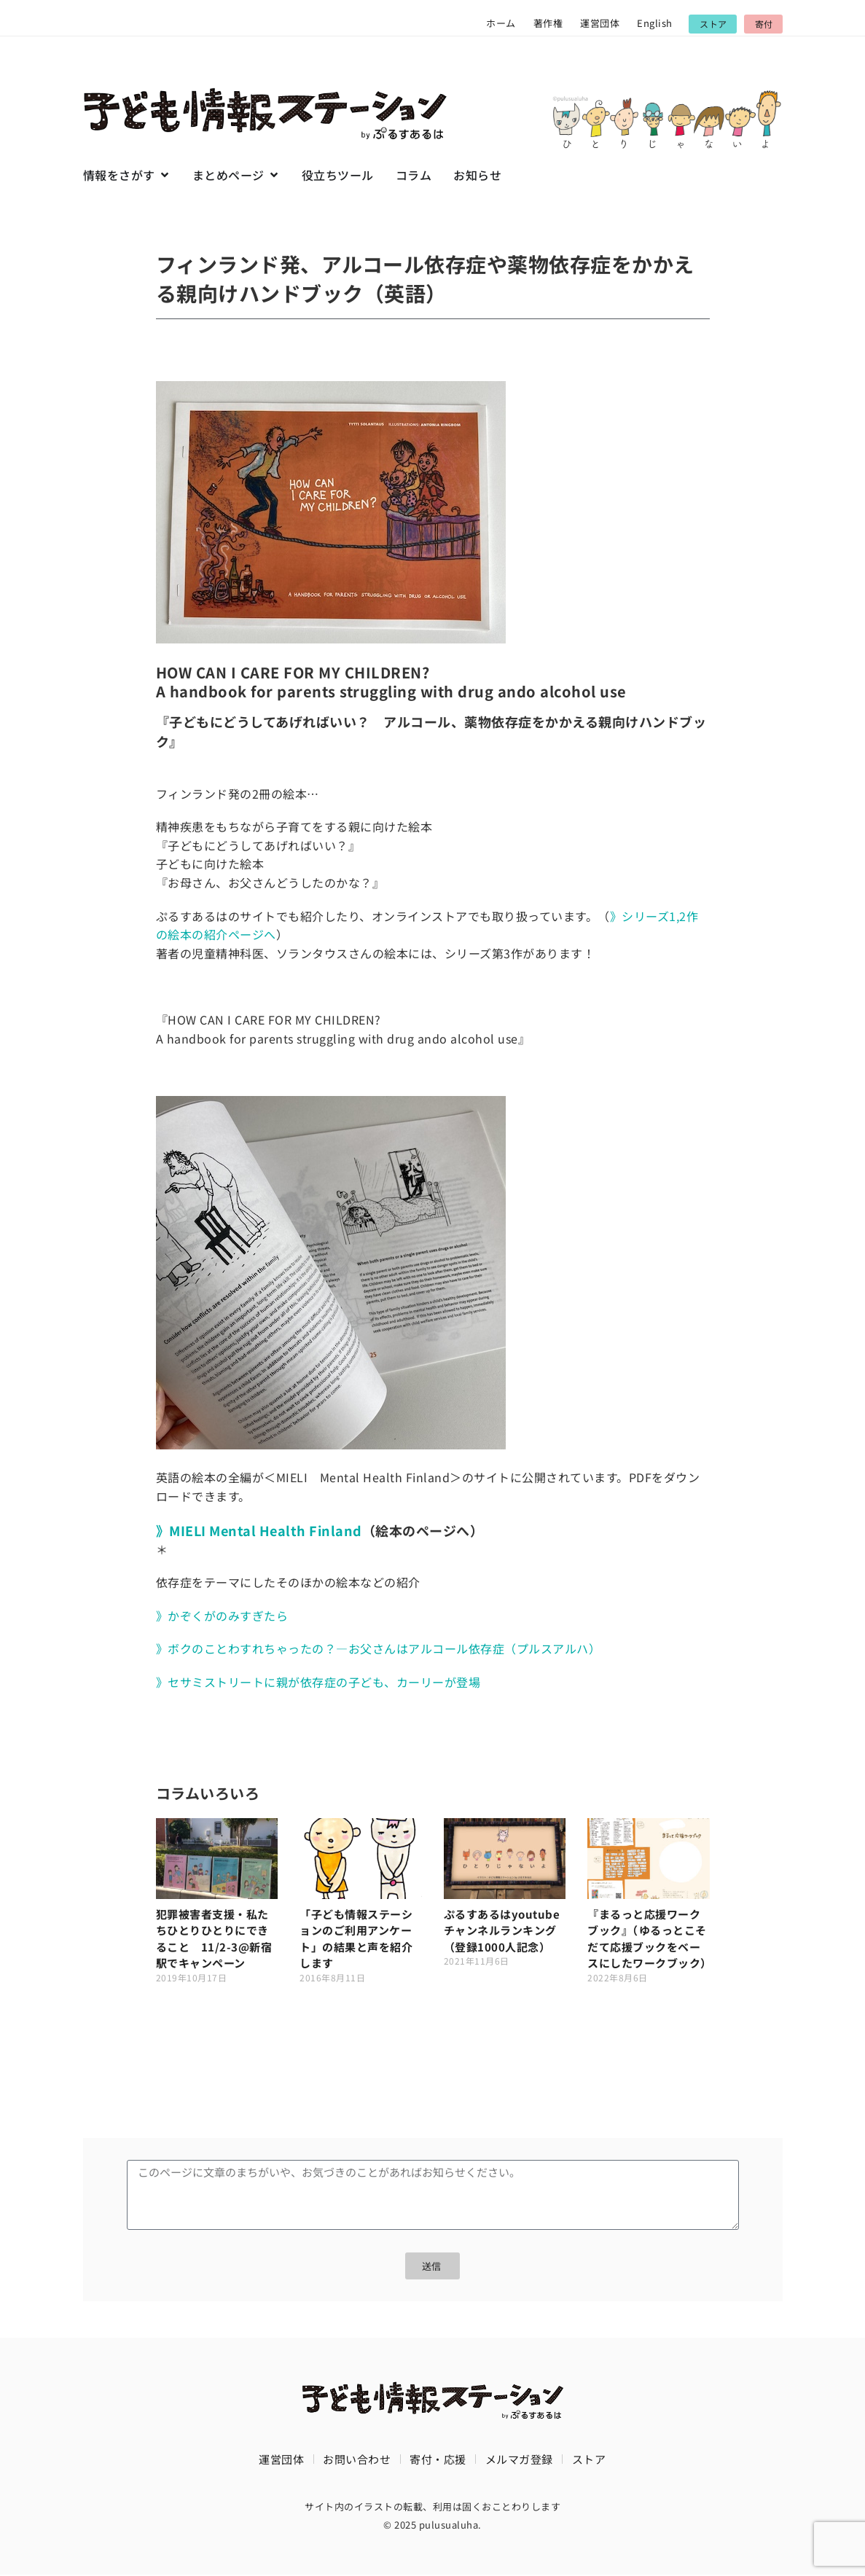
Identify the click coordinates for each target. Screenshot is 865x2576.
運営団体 (599, 23)
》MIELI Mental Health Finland (259, 1530)
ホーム (501, 23)
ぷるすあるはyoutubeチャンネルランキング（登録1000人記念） (502, 1930)
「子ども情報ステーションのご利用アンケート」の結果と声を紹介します (356, 1938)
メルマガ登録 (519, 2459)
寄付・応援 (438, 2459)
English (655, 23)
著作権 (548, 23)
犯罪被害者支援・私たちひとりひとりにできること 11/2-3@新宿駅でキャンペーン (214, 1938)
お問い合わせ (357, 2459)
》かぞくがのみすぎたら (222, 1615)
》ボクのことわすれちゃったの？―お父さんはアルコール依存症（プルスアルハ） (378, 1648)
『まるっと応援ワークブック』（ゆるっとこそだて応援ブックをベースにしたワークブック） (649, 1938)
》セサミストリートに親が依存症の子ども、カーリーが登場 (318, 1682)
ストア (589, 2459)
